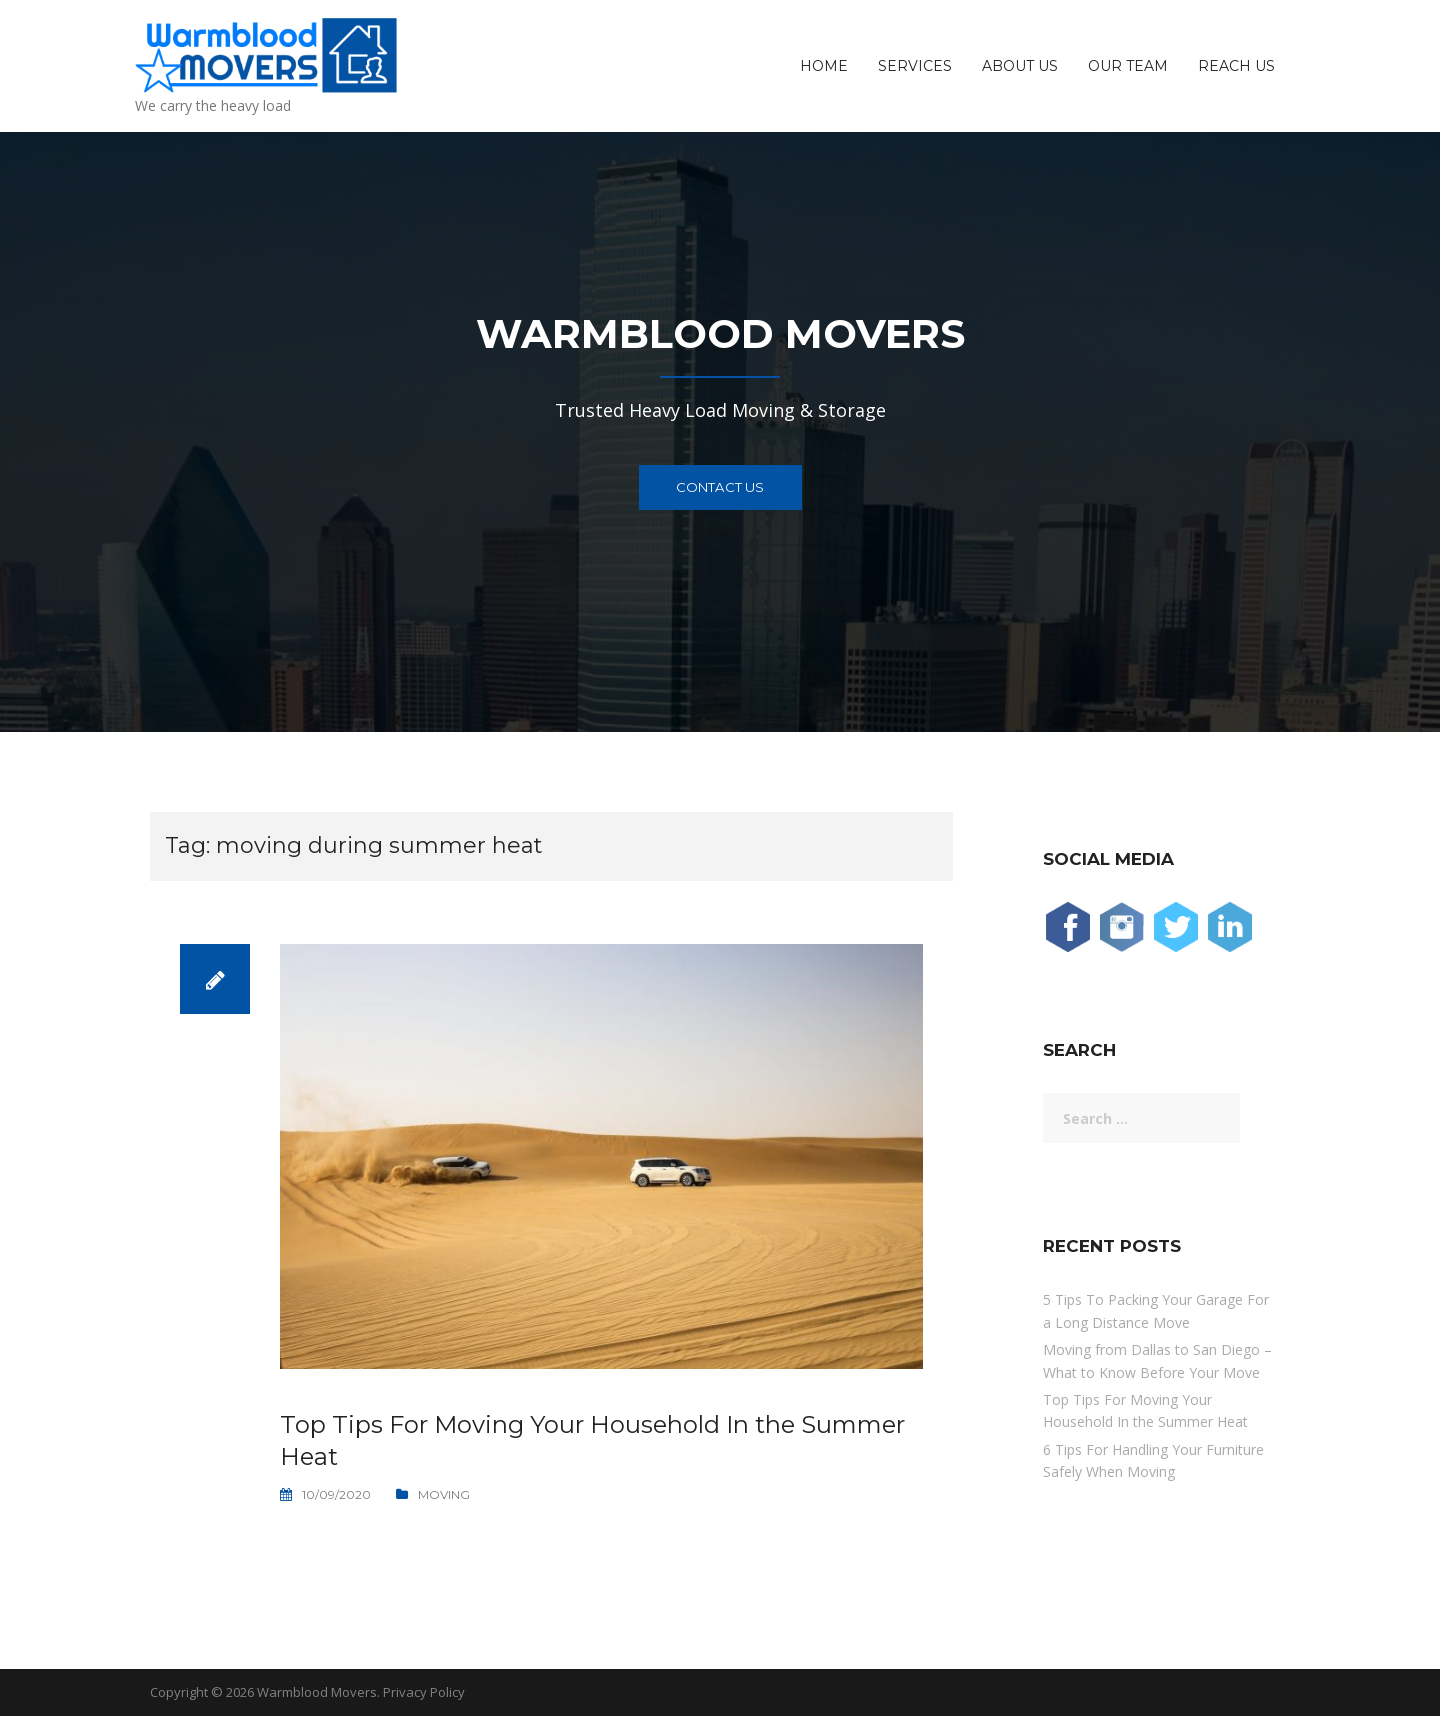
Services (915, 66)
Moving (444, 1494)
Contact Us (720, 487)
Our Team (1128, 66)
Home (824, 66)
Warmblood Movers (317, 1692)
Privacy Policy (424, 1692)
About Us (1020, 66)
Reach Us (1236, 66)
